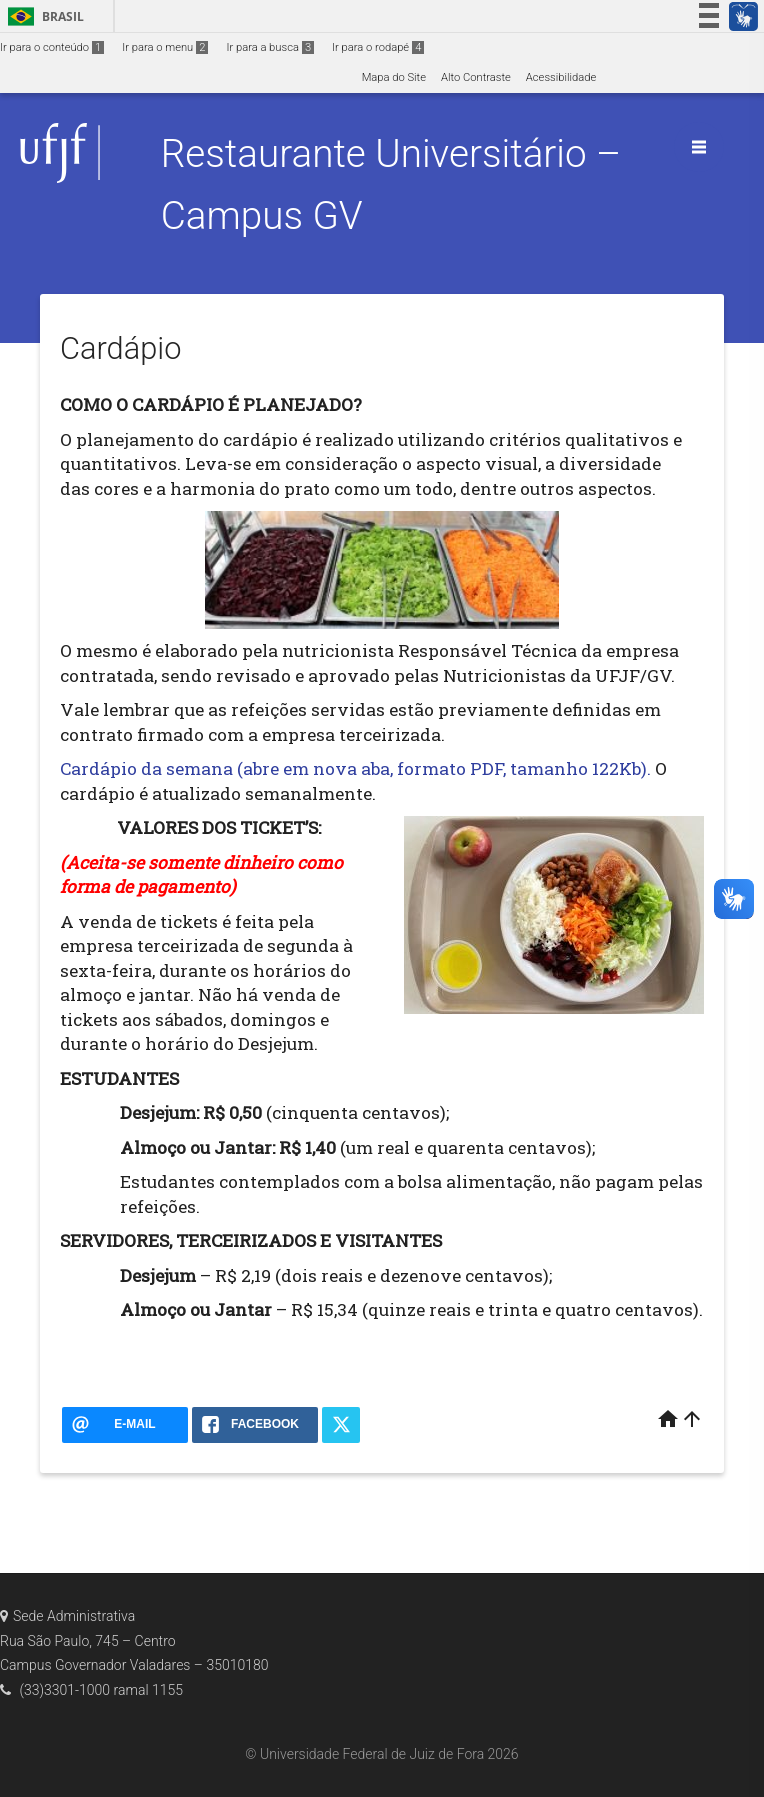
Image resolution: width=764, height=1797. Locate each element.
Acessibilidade (561, 77)
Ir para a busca (270, 47)
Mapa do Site (394, 77)
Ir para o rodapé (378, 47)
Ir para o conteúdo (52, 47)
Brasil (42, 16)
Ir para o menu (165, 47)
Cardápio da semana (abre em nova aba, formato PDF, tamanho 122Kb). (355, 768)
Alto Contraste (476, 77)
